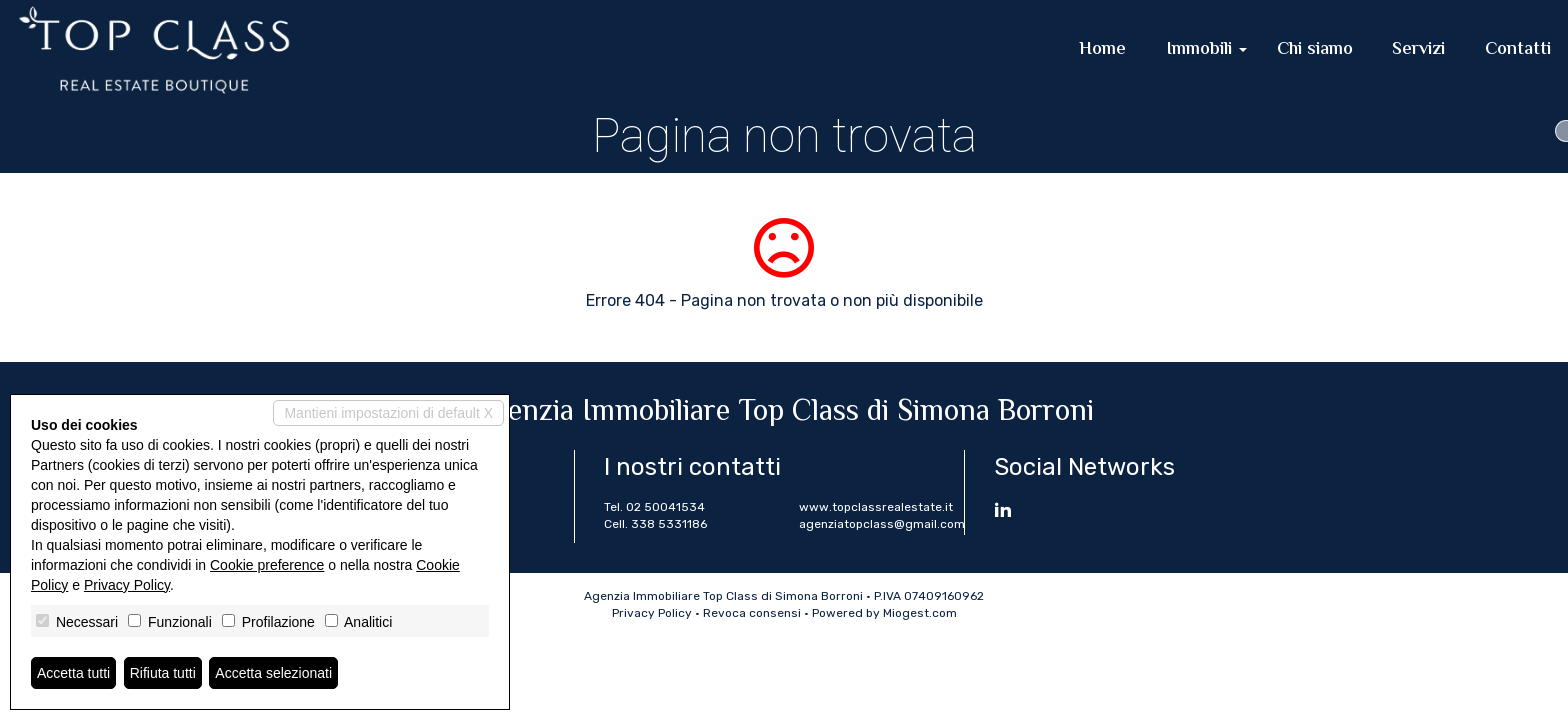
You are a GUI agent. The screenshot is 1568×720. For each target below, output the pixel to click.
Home (1102, 50)
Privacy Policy (652, 613)
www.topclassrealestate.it (876, 507)
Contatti (1518, 50)
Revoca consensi (752, 613)
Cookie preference (267, 565)
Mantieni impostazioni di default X (388, 413)
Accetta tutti (73, 673)
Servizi (1418, 50)
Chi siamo (1315, 50)
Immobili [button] (1207, 50)
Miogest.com (920, 613)
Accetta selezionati (273, 673)
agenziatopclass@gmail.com (882, 524)
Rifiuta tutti (163, 673)
